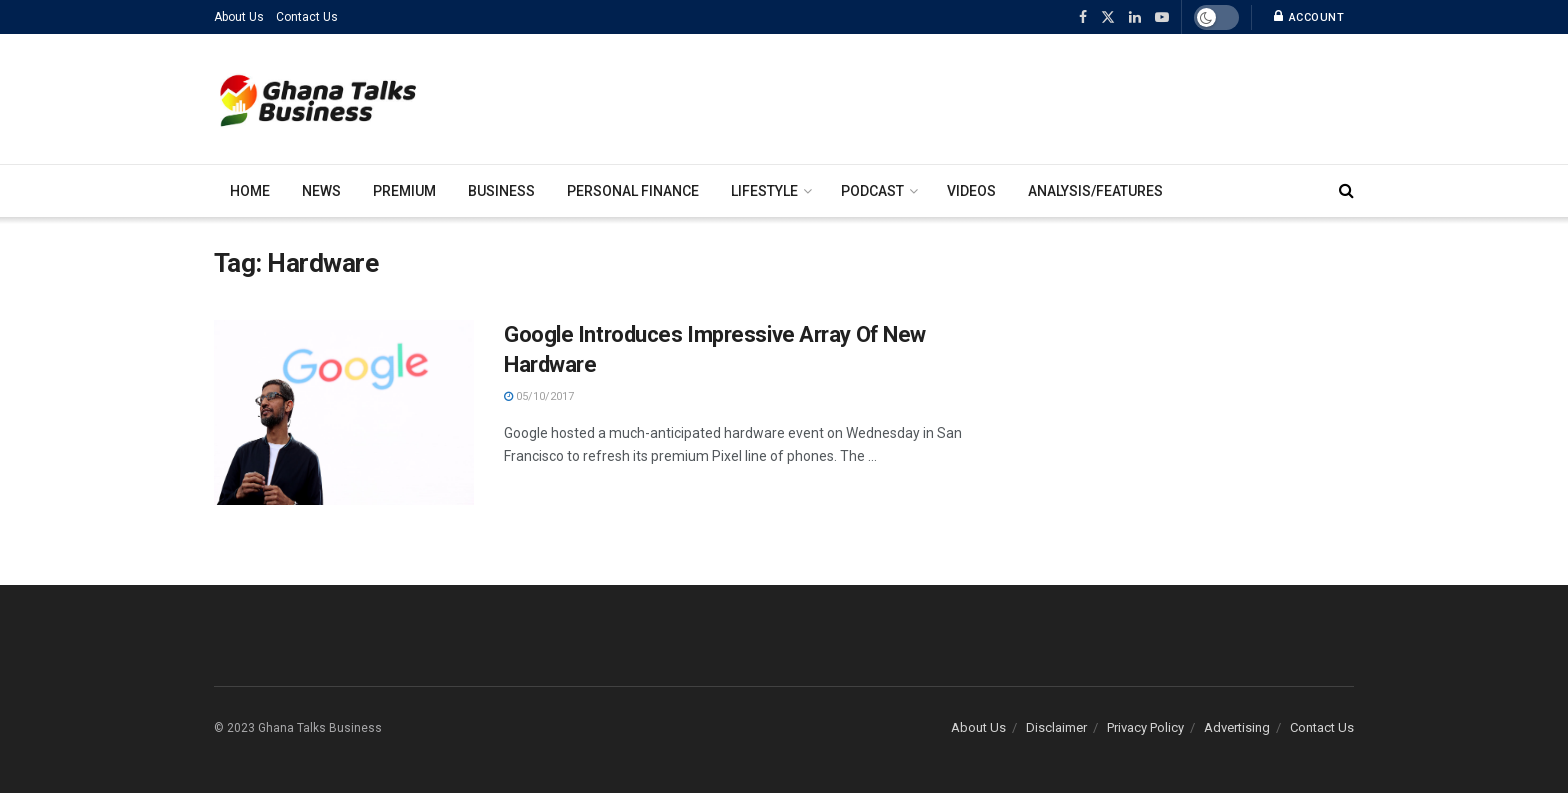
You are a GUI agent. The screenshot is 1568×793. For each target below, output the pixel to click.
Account (1309, 16)
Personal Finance (633, 191)
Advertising (1237, 727)
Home (250, 191)
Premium (404, 191)
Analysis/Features (1095, 191)
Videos (971, 191)
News (321, 191)
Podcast (872, 191)
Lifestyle (764, 191)
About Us (239, 17)
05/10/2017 (539, 396)
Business (501, 191)
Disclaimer (1056, 727)
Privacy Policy (1145, 727)
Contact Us (307, 17)
